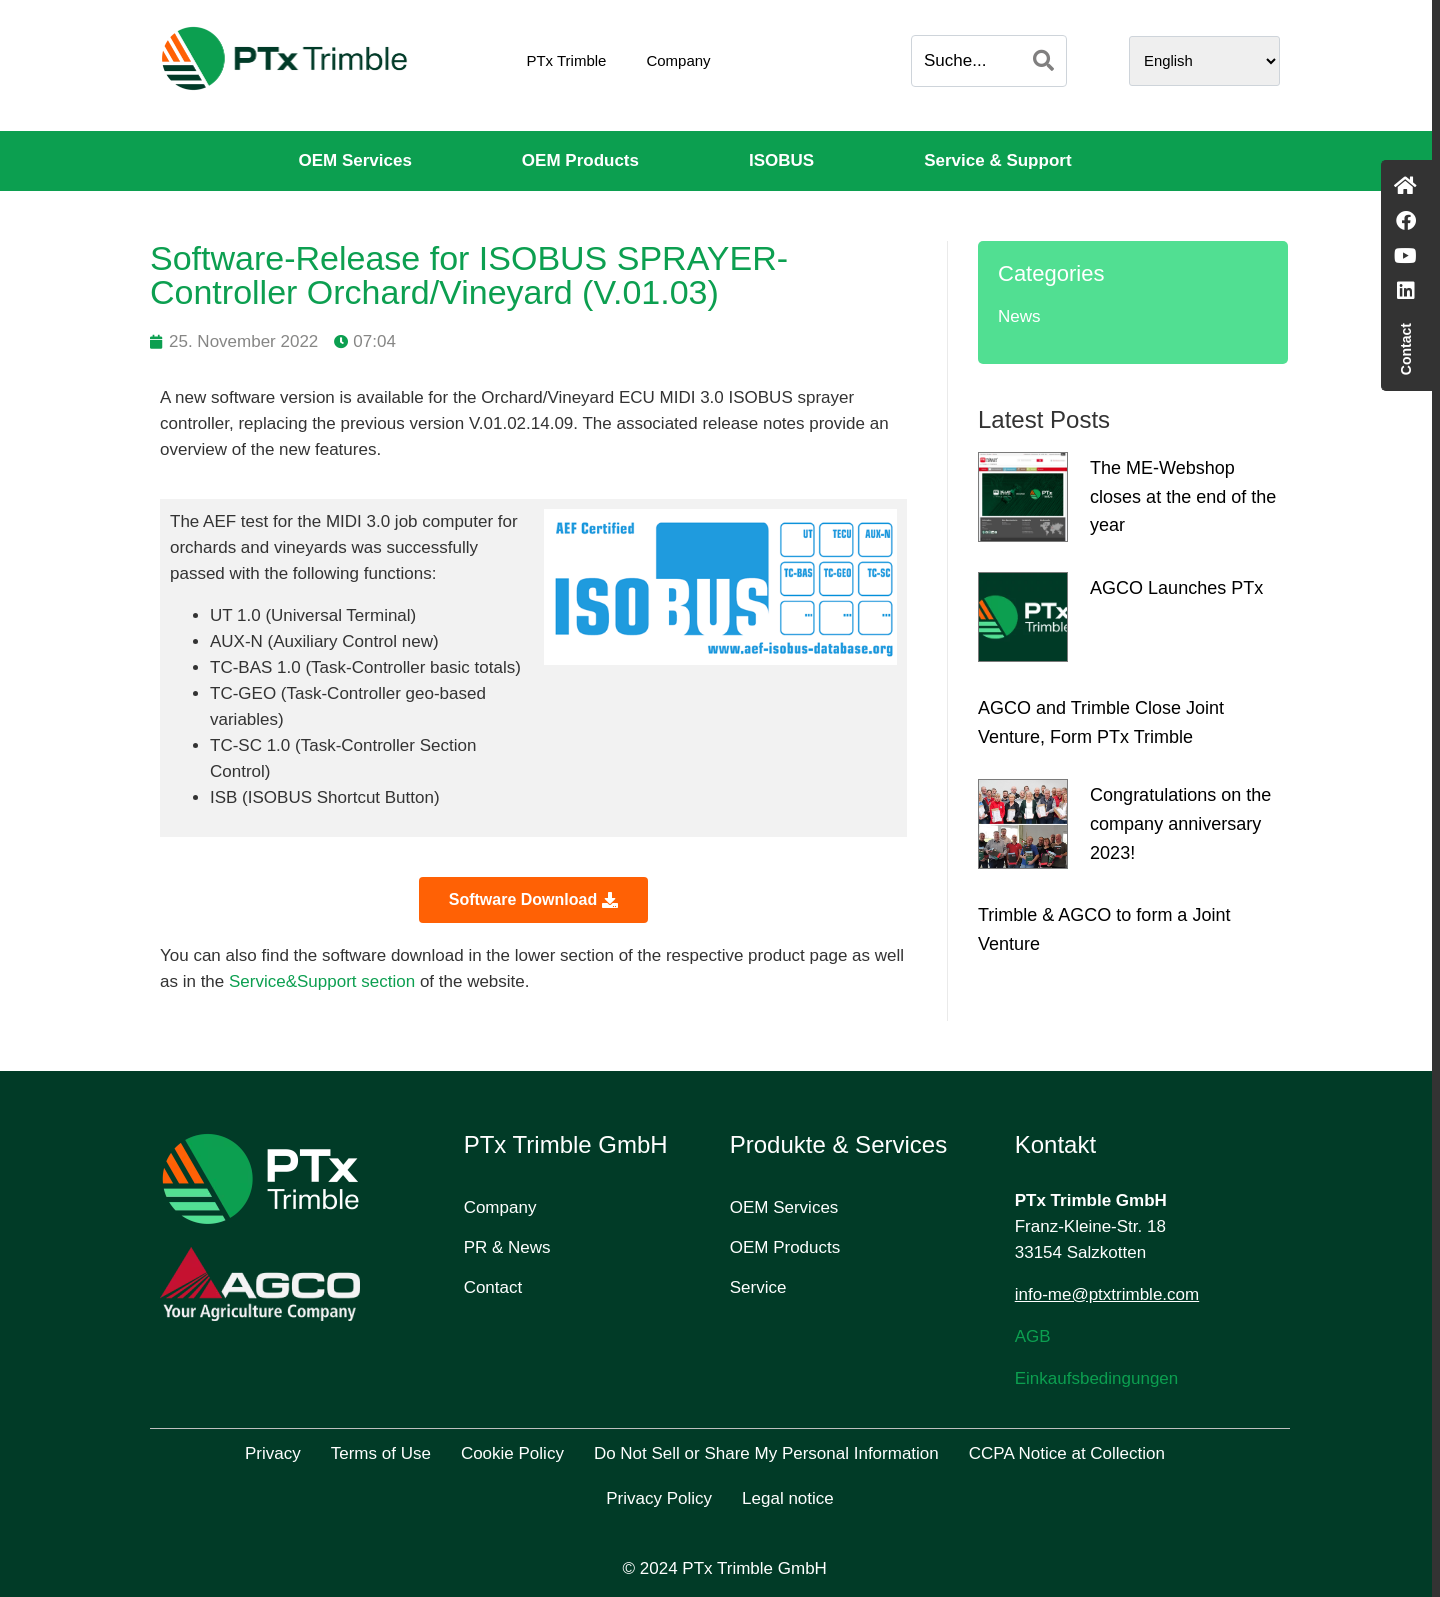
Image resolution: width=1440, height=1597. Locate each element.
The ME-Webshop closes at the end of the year (1183, 497)
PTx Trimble (566, 60)
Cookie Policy (512, 1453)
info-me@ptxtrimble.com (1107, 1294)
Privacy (273, 1453)
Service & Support (997, 160)
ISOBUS (781, 160)
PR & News (507, 1247)
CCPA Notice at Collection (1067, 1453)
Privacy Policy (659, 1498)
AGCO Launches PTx (1176, 588)
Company (678, 60)
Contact (493, 1287)
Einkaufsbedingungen (1097, 1378)
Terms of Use (381, 1453)
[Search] (1043, 61)
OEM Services (354, 160)
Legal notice (788, 1498)
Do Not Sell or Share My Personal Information (766, 1453)
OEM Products (580, 160)
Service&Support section (322, 981)
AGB (1033, 1336)
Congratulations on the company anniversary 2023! (1180, 824)
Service (758, 1287)
